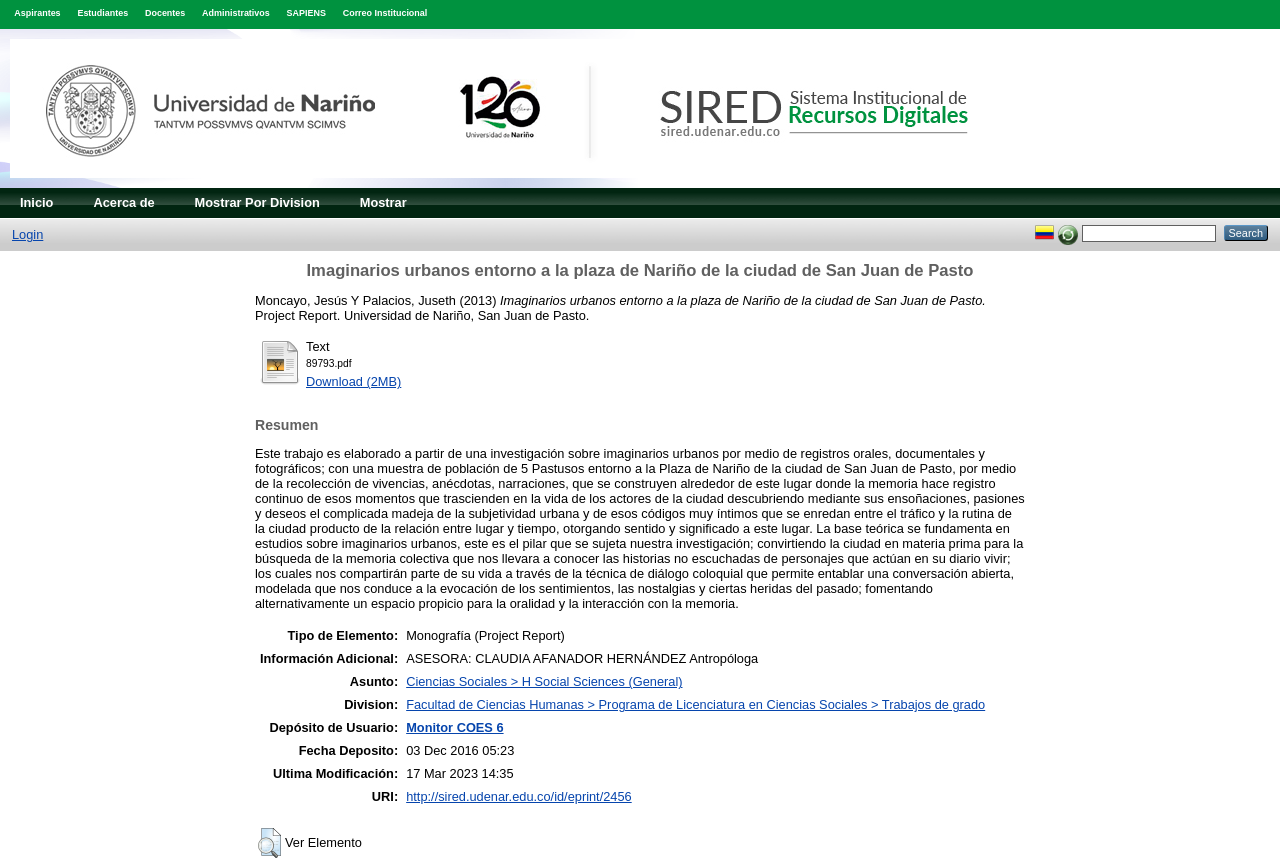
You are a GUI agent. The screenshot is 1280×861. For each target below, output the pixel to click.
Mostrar (383, 202)
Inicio (36, 202)
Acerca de (123, 202)
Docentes (165, 13)
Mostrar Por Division (257, 202)
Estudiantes (102, 13)
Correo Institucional (385, 13)
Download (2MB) (353, 381)
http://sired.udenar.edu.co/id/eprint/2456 (519, 796)
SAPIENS (306, 13)
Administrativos (236, 13)
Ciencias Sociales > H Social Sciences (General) (544, 681)
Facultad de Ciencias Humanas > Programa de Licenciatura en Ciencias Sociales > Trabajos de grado (695, 704)
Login (27, 234)
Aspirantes (37, 13)
